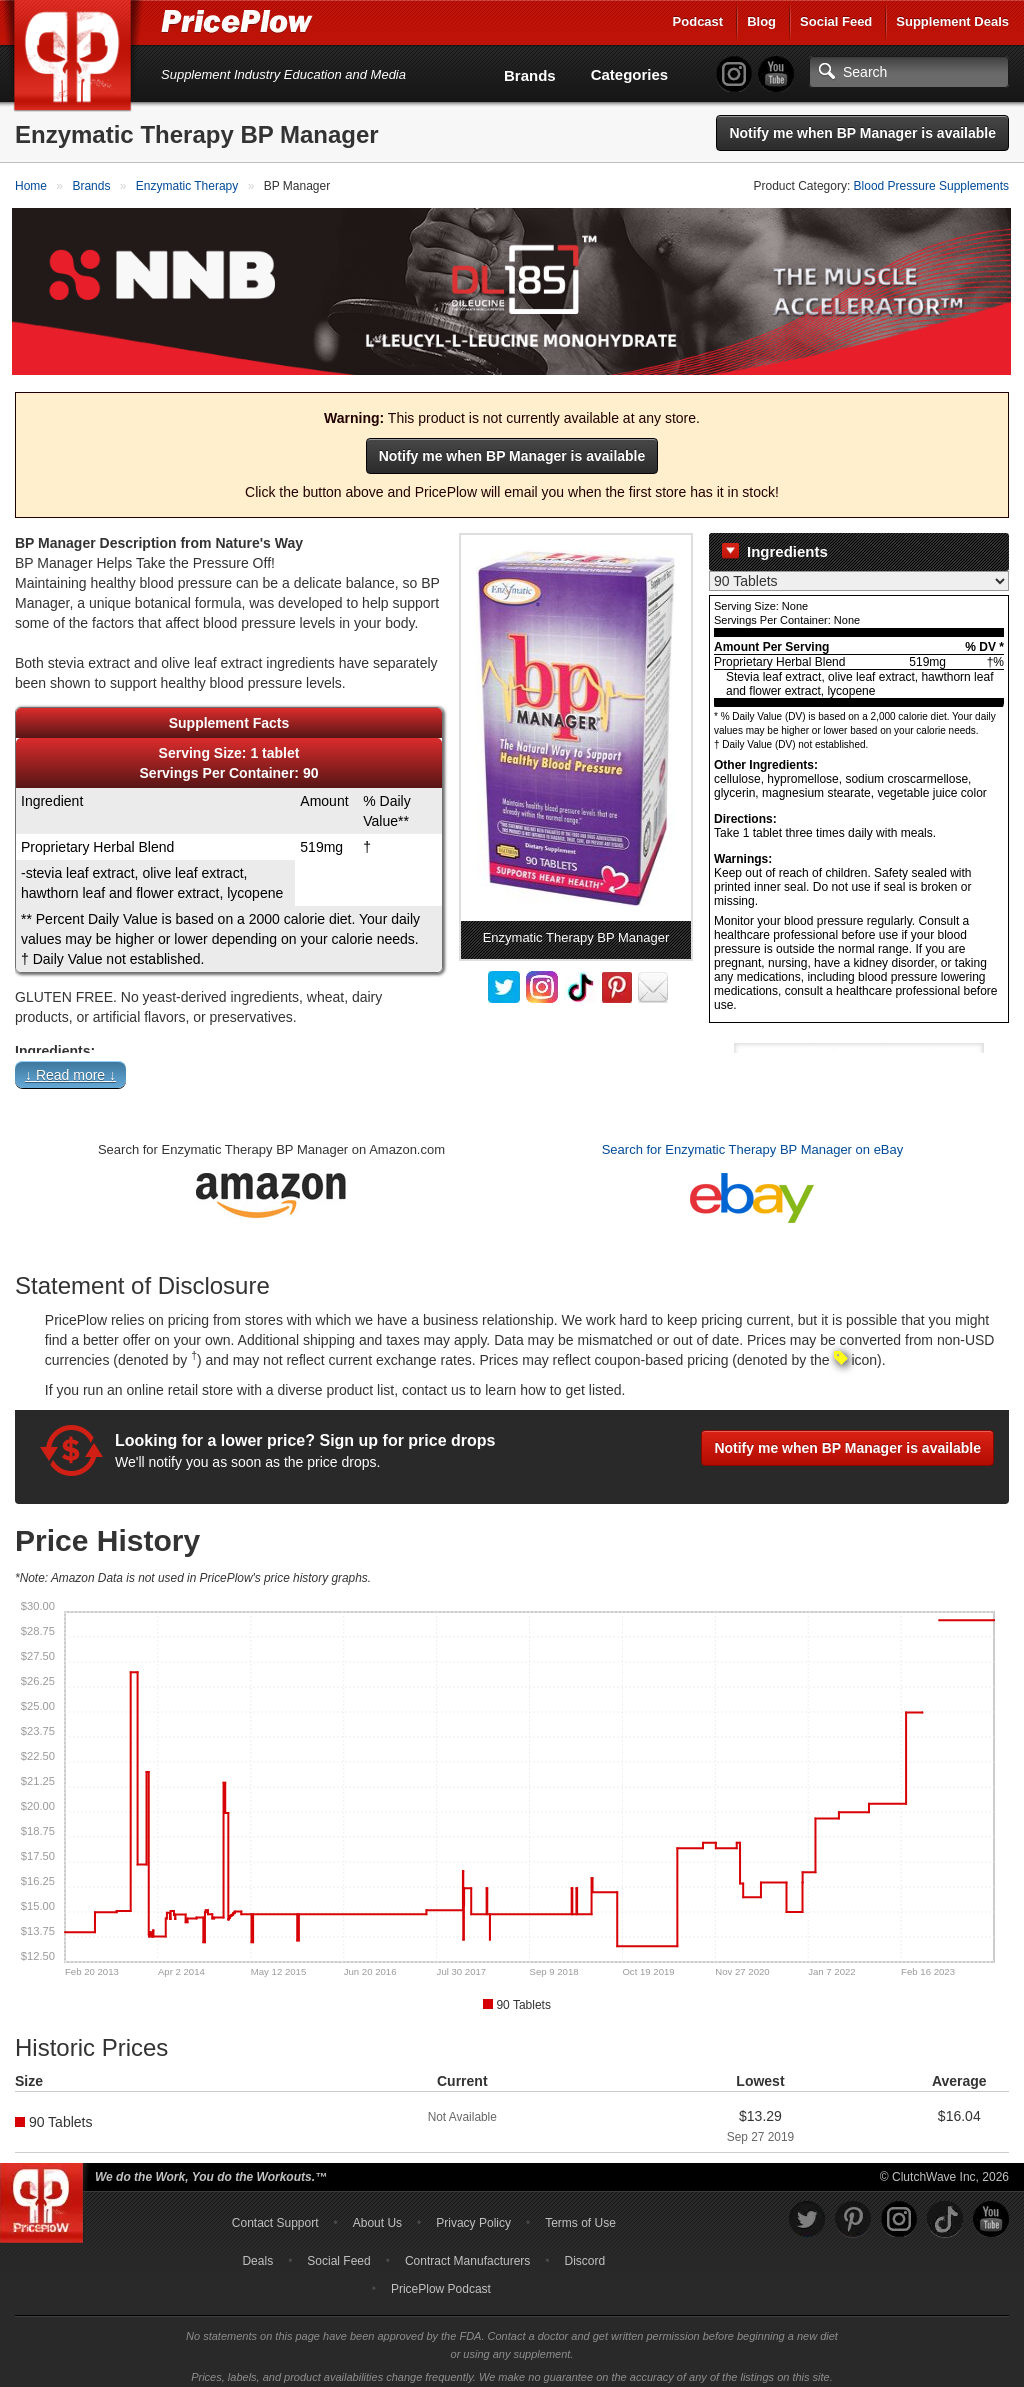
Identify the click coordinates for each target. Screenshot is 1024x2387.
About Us (377, 2214)
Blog (761, 21)
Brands (530, 75)
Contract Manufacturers (467, 2252)
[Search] (909, 72)
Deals (257, 2252)
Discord (585, 2252)
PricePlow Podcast (441, 2280)
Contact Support (275, 2214)
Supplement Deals (952, 21)
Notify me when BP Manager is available (862, 133)
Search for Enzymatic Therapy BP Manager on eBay (753, 1140)
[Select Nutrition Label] (859, 572)
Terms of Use (580, 2214)
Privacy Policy (473, 2214)
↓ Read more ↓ (70, 1066)
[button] (512, 1069)
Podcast (698, 21)
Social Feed (836, 21)
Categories (630, 74)
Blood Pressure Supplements (931, 186)
